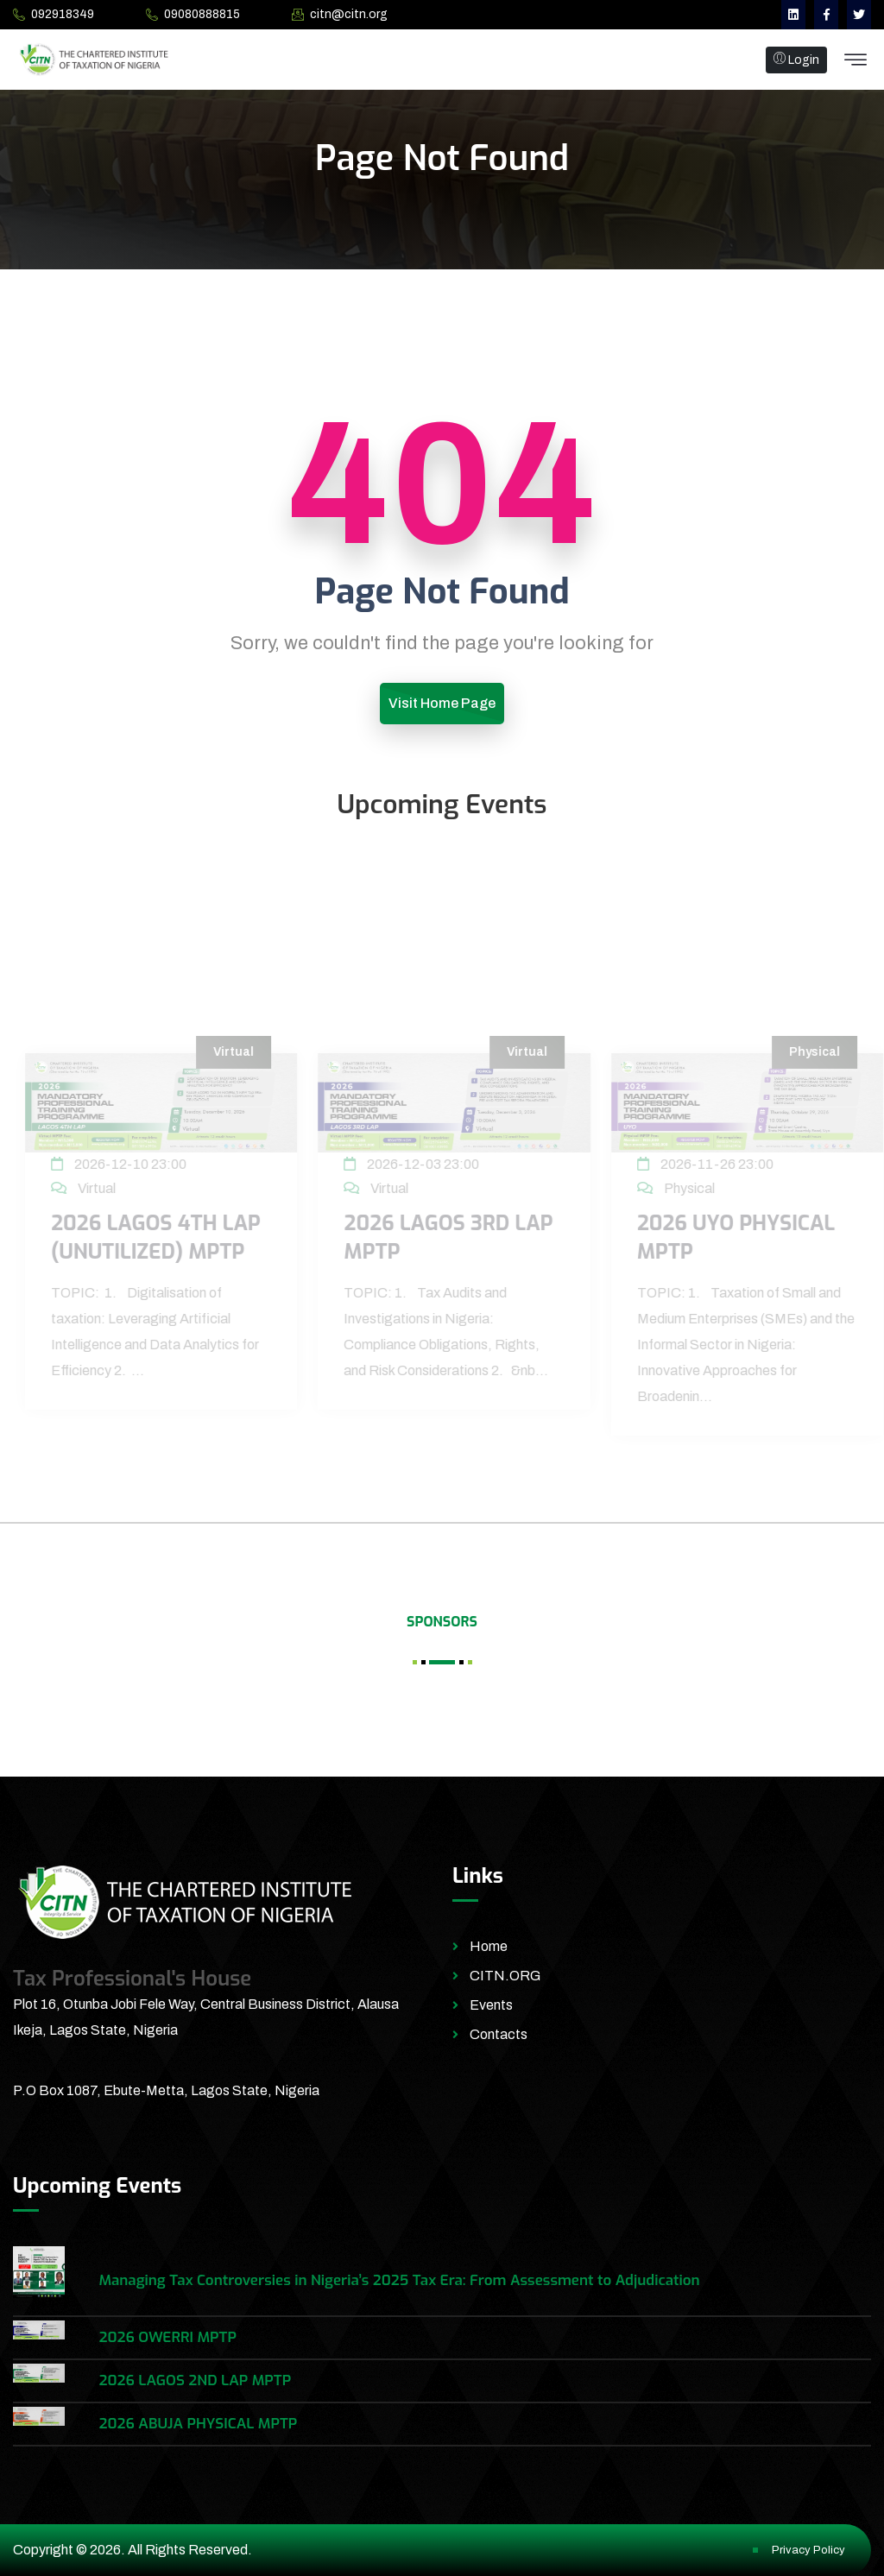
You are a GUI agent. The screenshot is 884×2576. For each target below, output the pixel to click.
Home (489, 1946)
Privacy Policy (808, 2550)
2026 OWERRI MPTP (167, 2337)
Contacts (498, 2034)
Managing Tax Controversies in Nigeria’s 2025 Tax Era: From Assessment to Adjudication (398, 2280)
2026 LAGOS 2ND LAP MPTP (194, 2380)
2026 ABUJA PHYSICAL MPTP (197, 2424)
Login (796, 60)
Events (491, 2005)
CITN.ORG (505, 1975)
